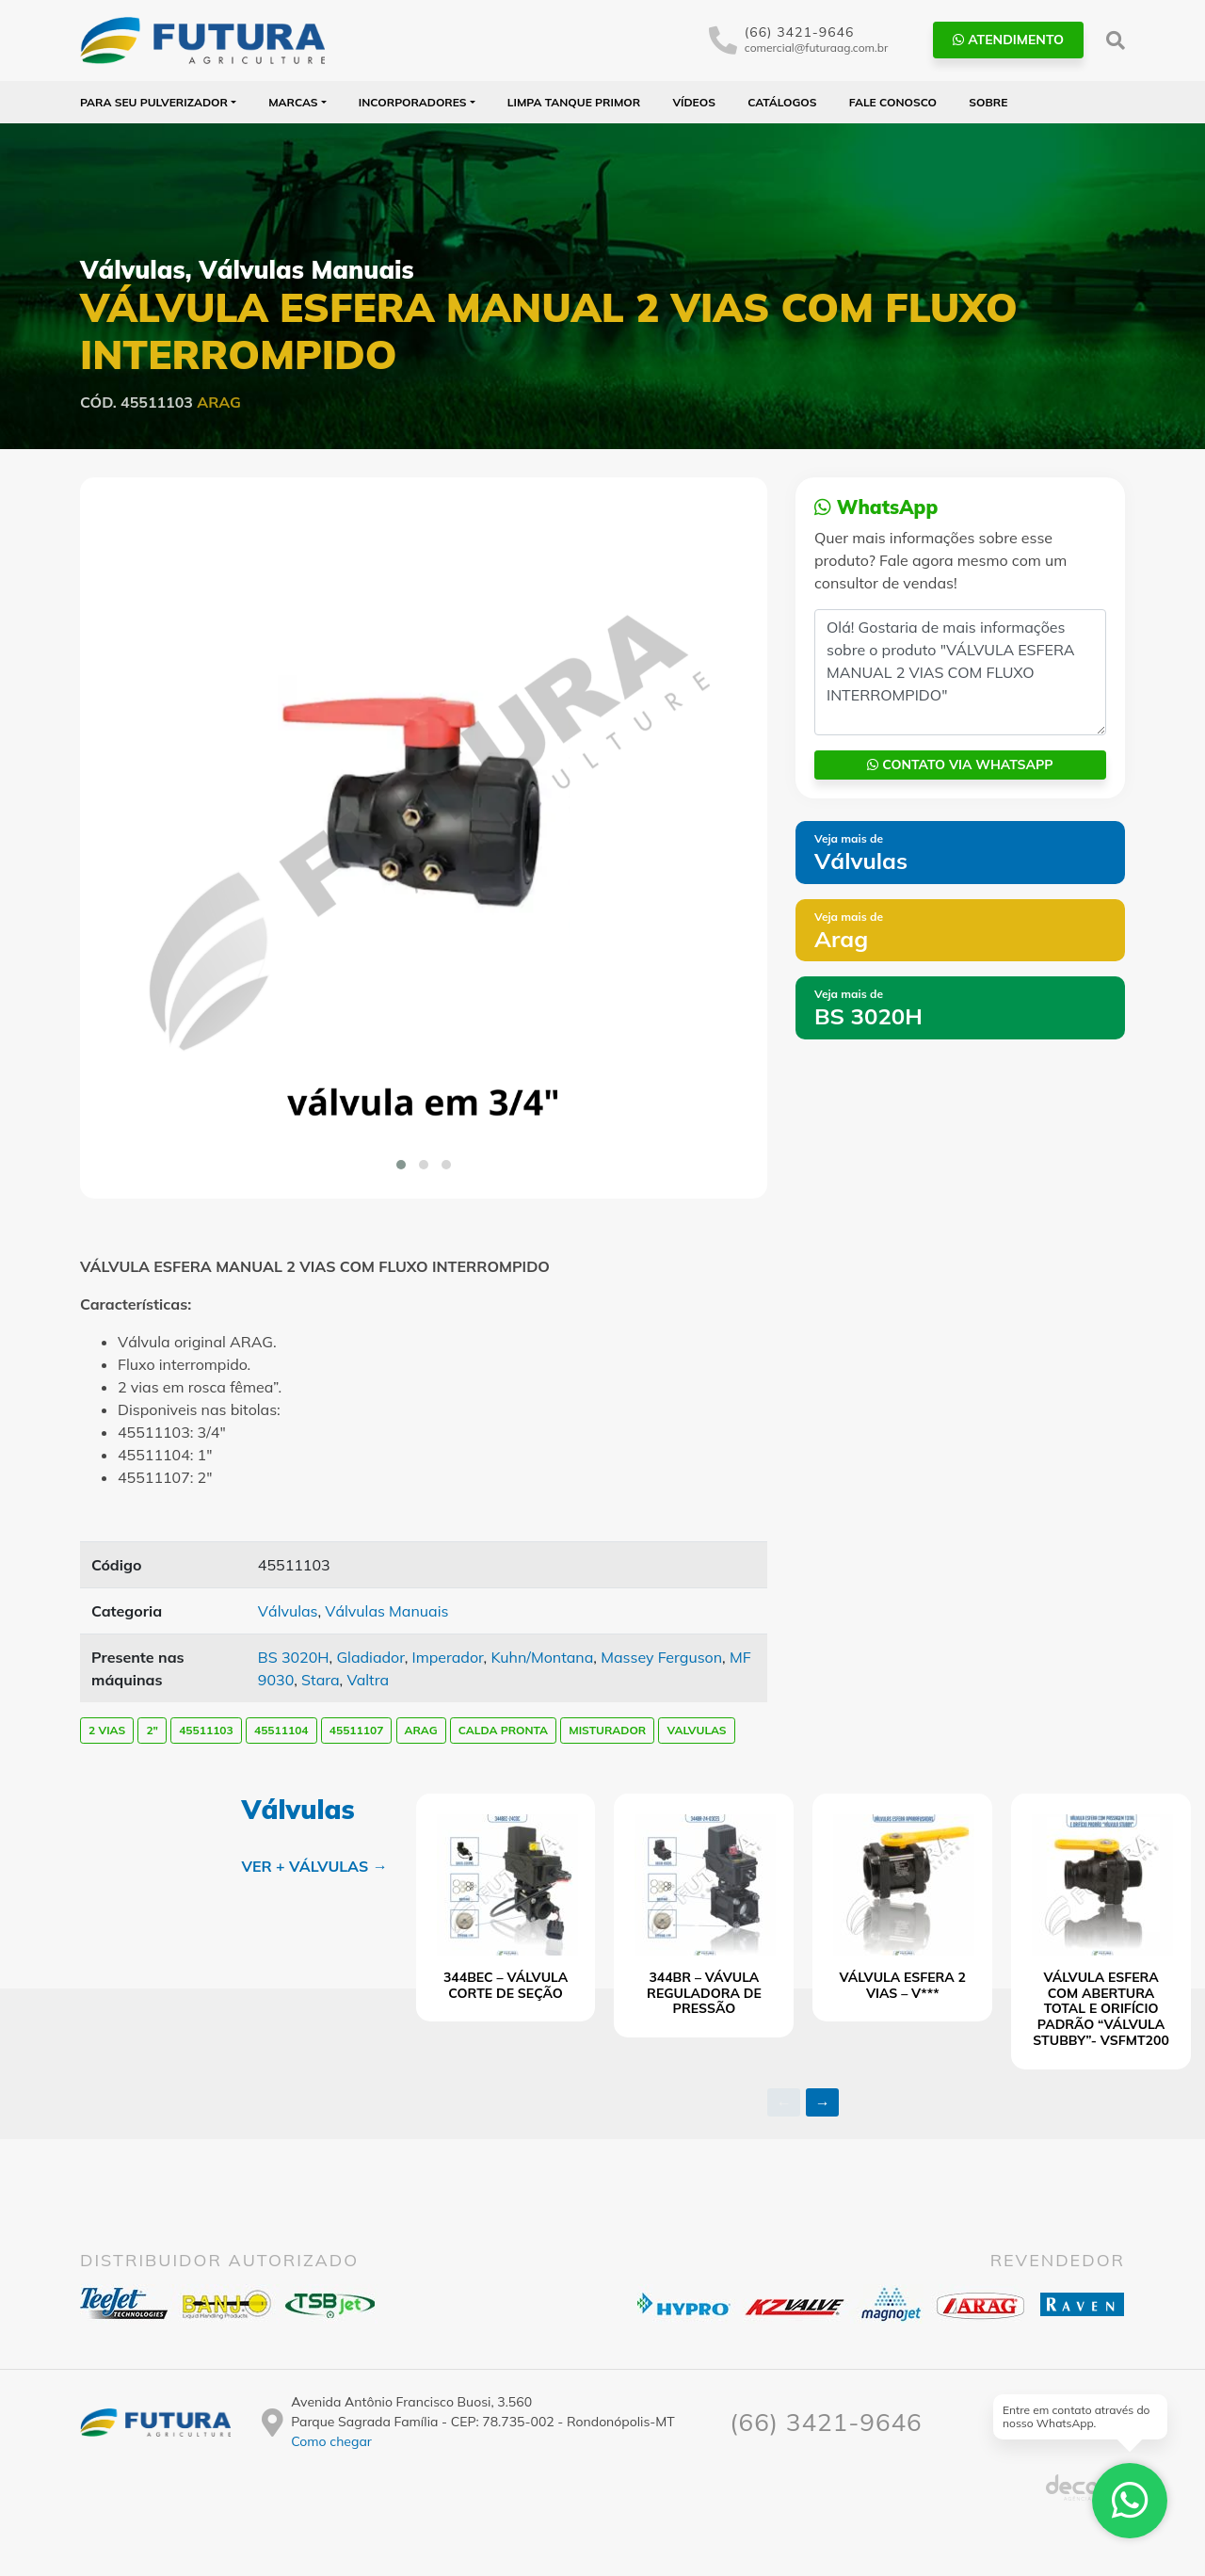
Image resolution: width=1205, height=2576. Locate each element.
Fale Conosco (893, 102)
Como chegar (331, 2441)
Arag (219, 402)
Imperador (448, 1657)
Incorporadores (413, 102)
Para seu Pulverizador (154, 102)
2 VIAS (106, 1730)
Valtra (367, 1679)
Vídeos (693, 102)
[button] (401, 1164)
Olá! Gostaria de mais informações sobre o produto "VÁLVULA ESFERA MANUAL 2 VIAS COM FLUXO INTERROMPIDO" (960, 672)
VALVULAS (696, 1730)
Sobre (988, 102)
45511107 (356, 1730)
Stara (320, 1679)
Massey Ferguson (661, 1657)
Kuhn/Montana (541, 1657)
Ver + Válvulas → (314, 1866)
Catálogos (781, 102)
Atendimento (1008, 39)
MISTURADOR (607, 1730)
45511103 (206, 1730)
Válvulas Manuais (306, 269)
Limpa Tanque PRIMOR (573, 102)
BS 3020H (293, 1657)
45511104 (281, 1730)
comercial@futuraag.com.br (817, 47)
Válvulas (132, 269)
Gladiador (370, 1657)
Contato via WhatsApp (959, 764)
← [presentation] (784, 2102)
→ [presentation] (822, 2102)
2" (152, 1730)
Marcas (293, 102)
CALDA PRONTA (503, 1730)
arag (421, 1730)
